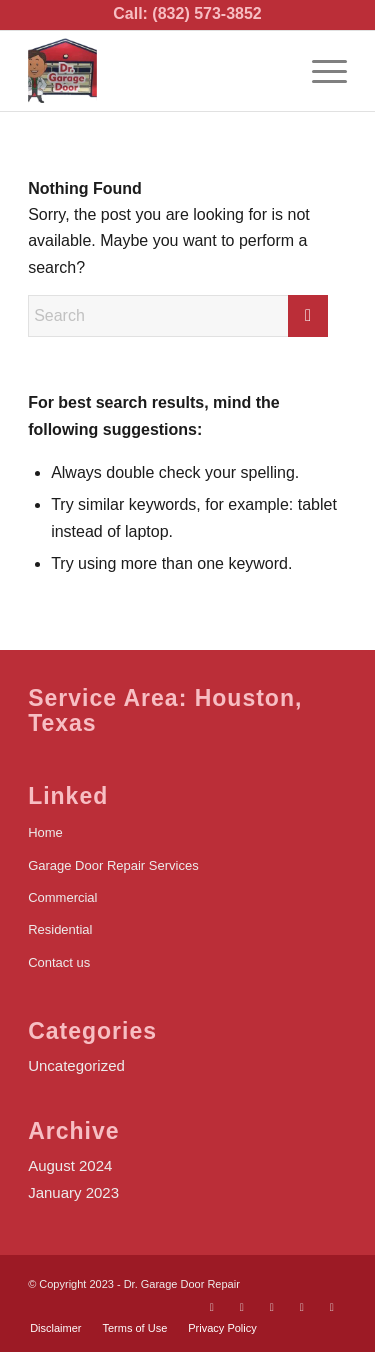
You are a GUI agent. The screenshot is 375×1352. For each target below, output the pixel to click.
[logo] (155, 71)
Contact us (59, 962)
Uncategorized (76, 1065)
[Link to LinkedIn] (332, 1307)
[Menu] (319, 71)
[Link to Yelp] (302, 1307)
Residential (60, 929)
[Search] (178, 316)
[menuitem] (319, 71)
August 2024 (70, 1165)
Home (45, 832)
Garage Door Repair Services (113, 865)
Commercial (62, 897)
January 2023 (73, 1192)
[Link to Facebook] (212, 1307)
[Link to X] (242, 1307)
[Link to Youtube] (272, 1307)
